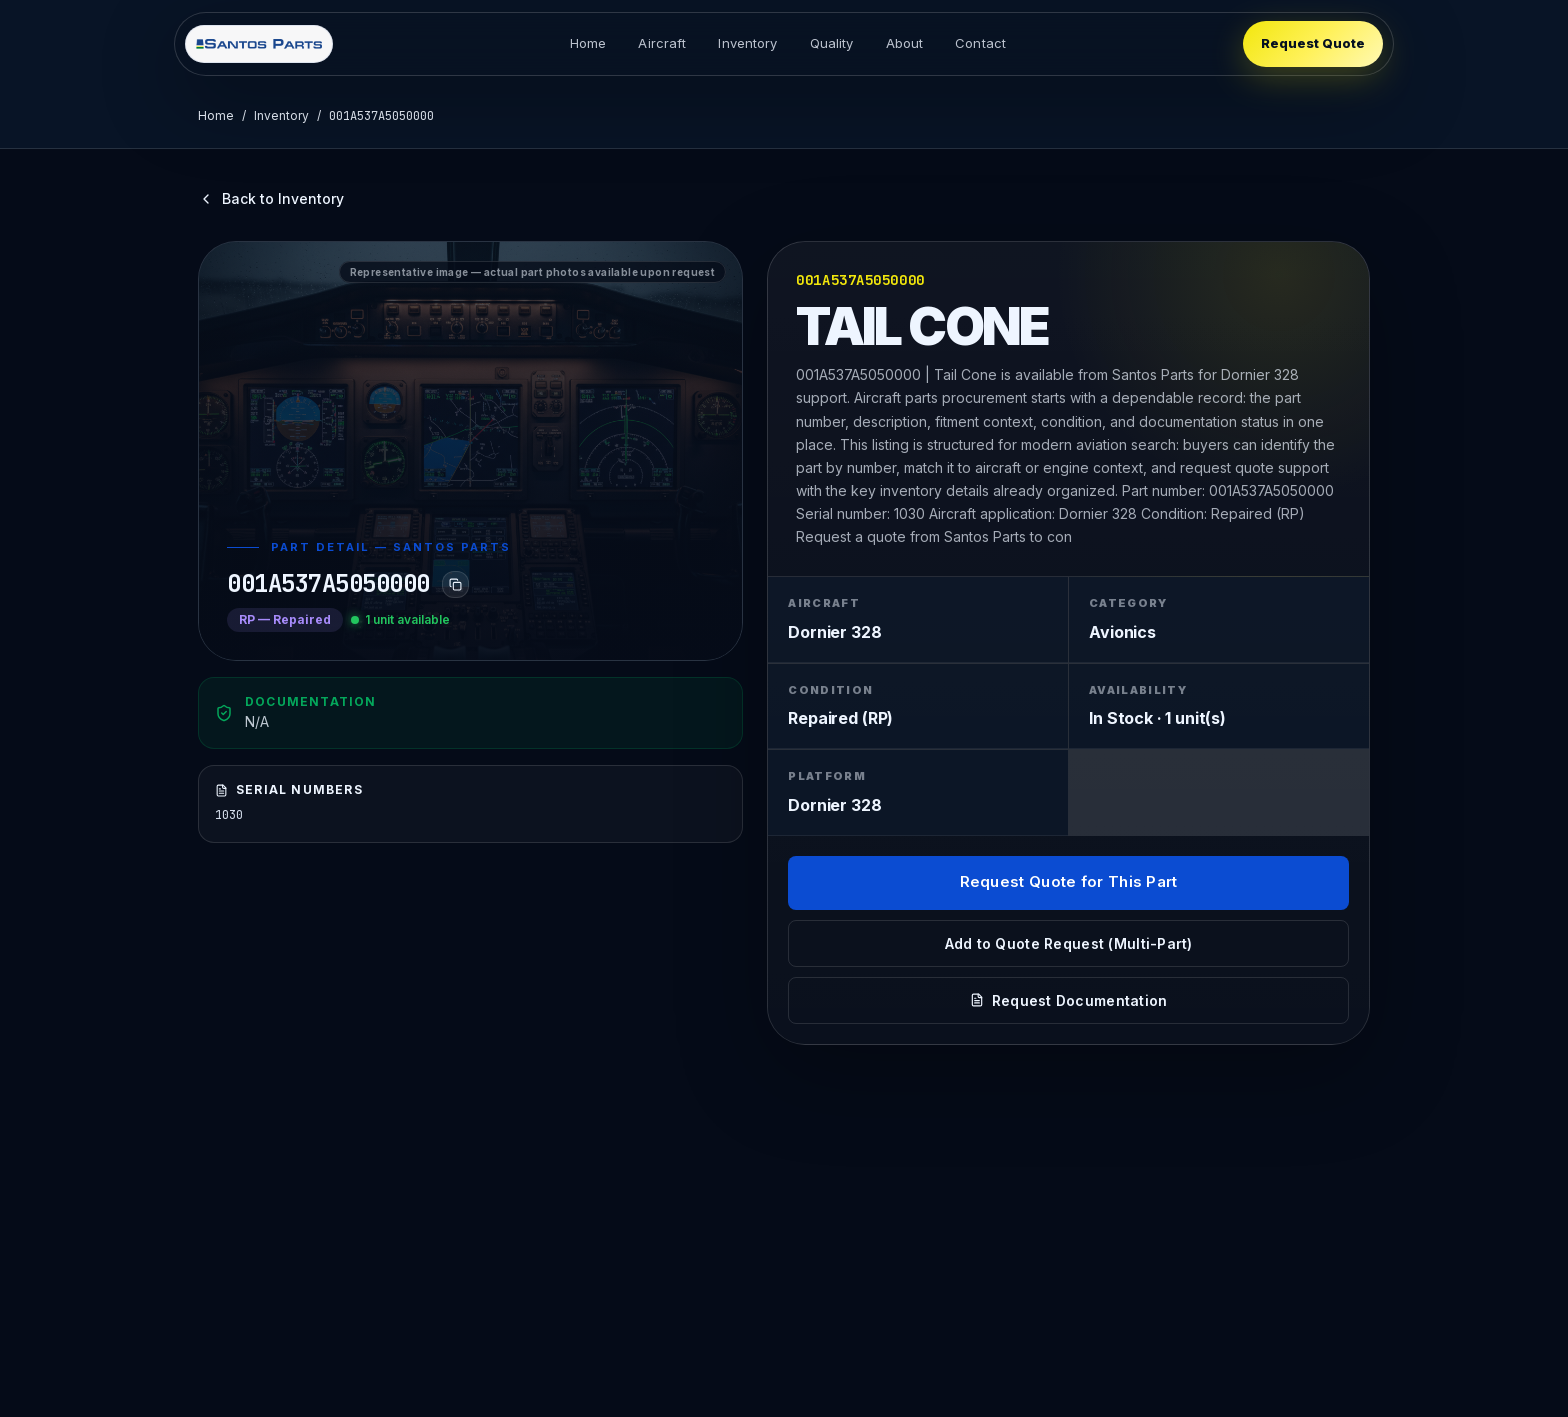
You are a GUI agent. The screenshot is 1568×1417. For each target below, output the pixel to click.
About (905, 43)
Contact (980, 43)
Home (588, 43)
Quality (832, 43)
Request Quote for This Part (1069, 881)
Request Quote (1313, 43)
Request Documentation (1069, 1000)
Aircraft (662, 43)
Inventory (747, 43)
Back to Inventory (271, 198)
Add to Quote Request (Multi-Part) (1069, 943)
